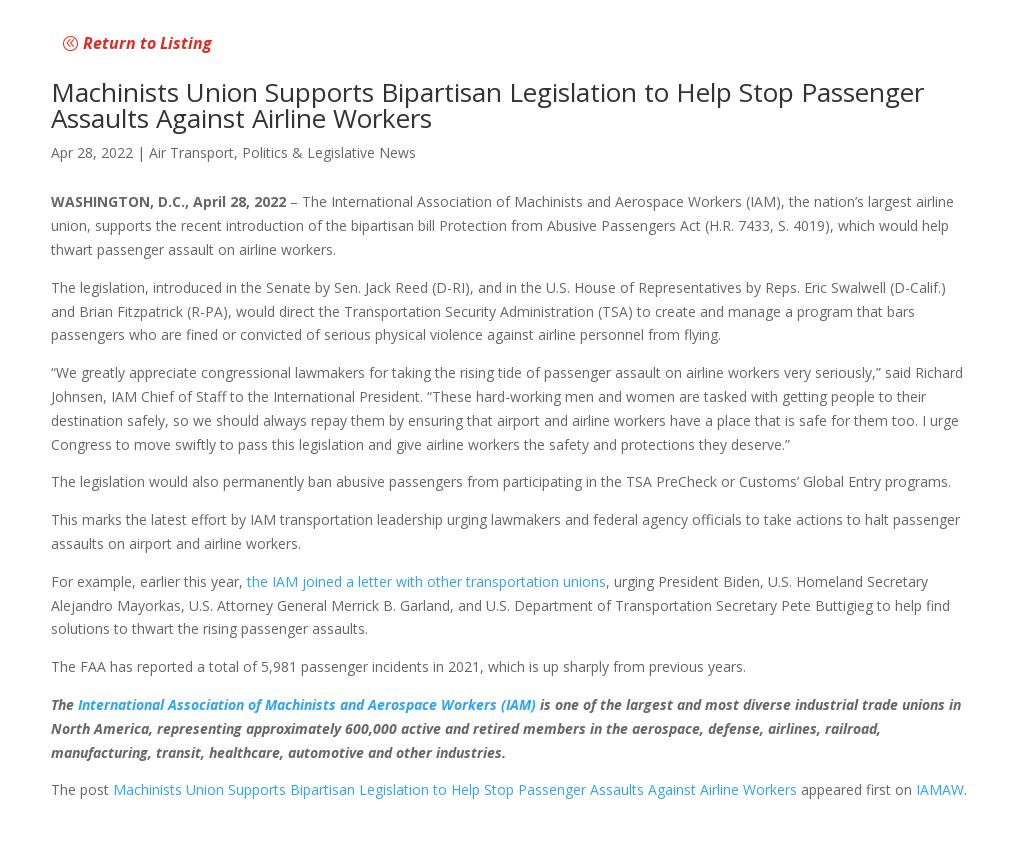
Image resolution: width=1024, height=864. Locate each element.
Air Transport (191, 152)
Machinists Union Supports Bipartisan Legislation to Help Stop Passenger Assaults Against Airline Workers (455, 789)
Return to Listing (147, 43)
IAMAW (940, 789)
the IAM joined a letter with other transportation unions (426, 581)
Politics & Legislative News (329, 152)
